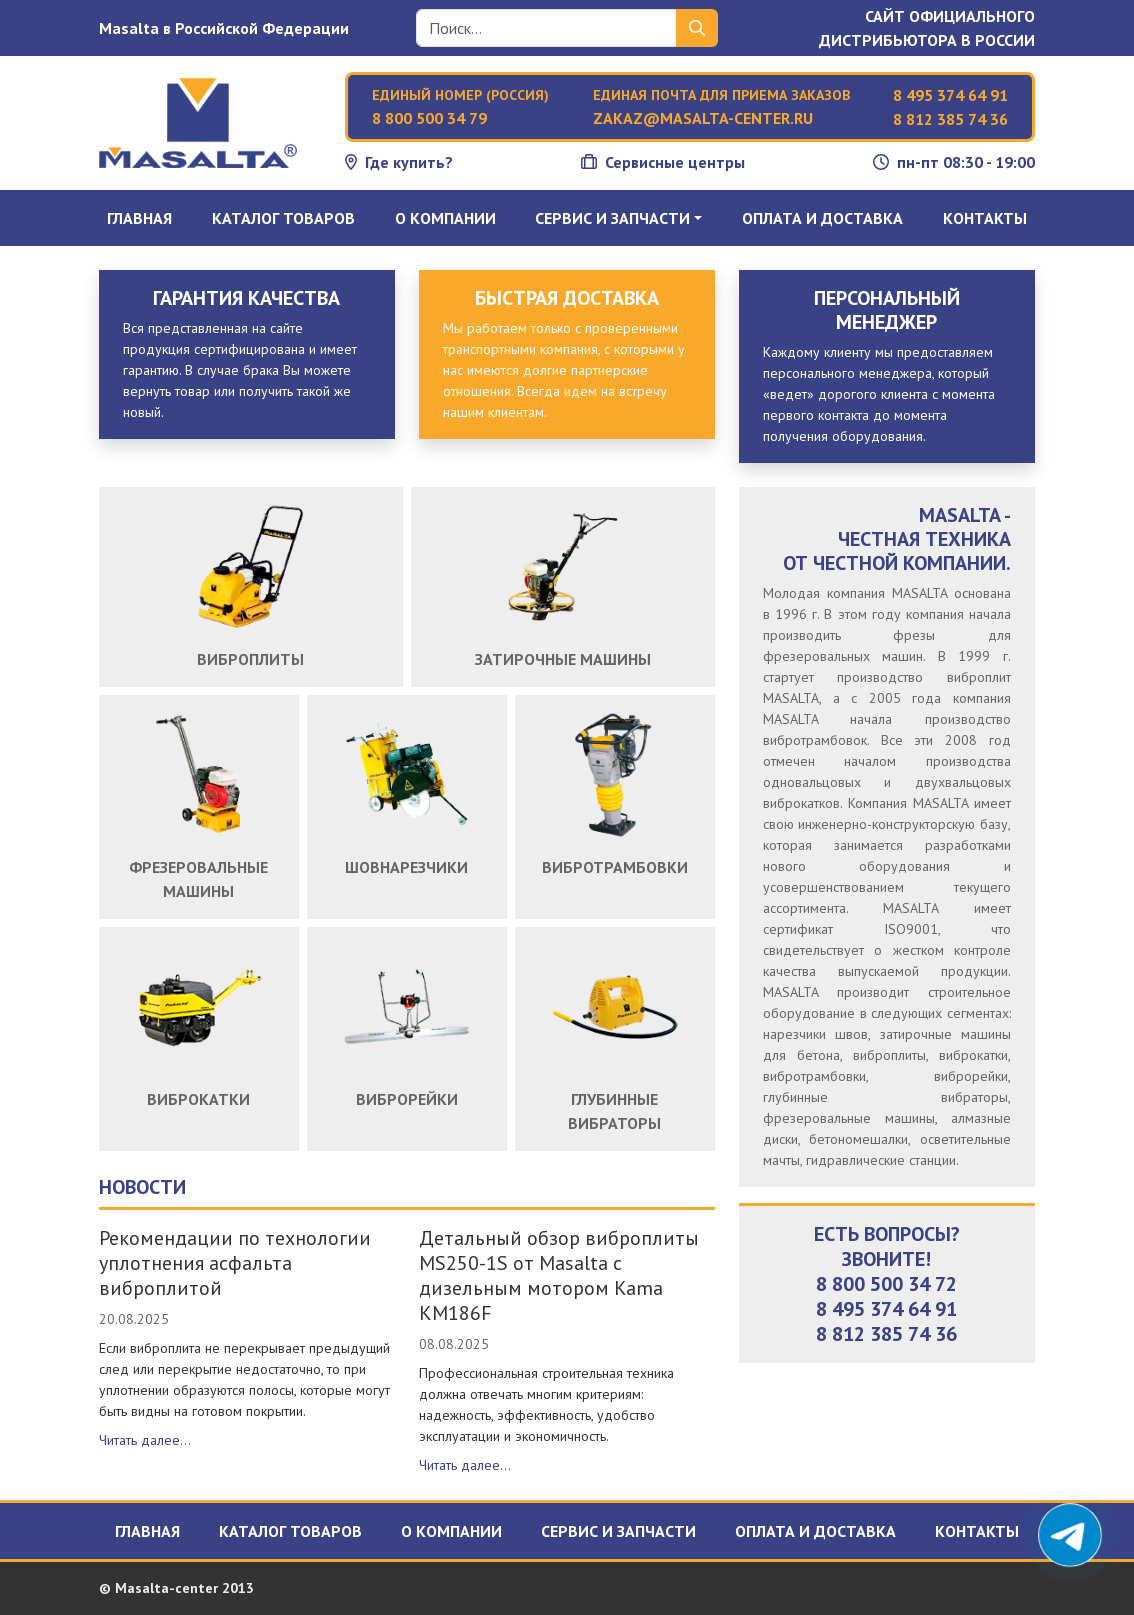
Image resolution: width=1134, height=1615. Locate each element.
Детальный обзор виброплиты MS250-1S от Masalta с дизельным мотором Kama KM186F (559, 1275)
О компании (445, 218)
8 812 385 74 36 (950, 119)
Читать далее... (145, 1440)
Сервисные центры (663, 162)
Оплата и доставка (822, 218)
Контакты (985, 218)
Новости (142, 1187)
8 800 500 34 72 (886, 1284)
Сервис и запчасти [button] (612, 218)
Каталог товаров (283, 218)
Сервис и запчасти (618, 1531)
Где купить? (399, 162)
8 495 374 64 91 (950, 95)
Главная (139, 218)
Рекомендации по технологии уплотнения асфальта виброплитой (235, 1263)
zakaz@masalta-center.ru (703, 118)
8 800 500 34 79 (429, 118)
